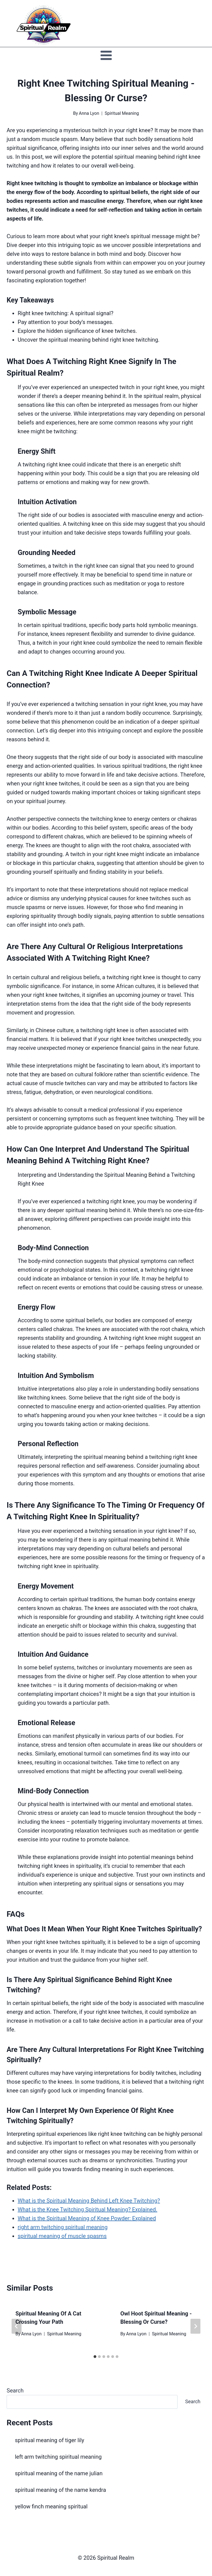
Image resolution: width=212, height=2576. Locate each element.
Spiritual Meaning (122, 113)
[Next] (195, 2326)
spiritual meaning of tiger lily (49, 2440)
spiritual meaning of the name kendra (60, 2490)
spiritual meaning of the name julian (58, 2473)
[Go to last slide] (17, 2326)
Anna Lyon (89, 113)
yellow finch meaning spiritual (51, 2506)
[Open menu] (106, 55)
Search (15, 2390)
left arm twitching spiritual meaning (58, 2456)
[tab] (95, 2356)
